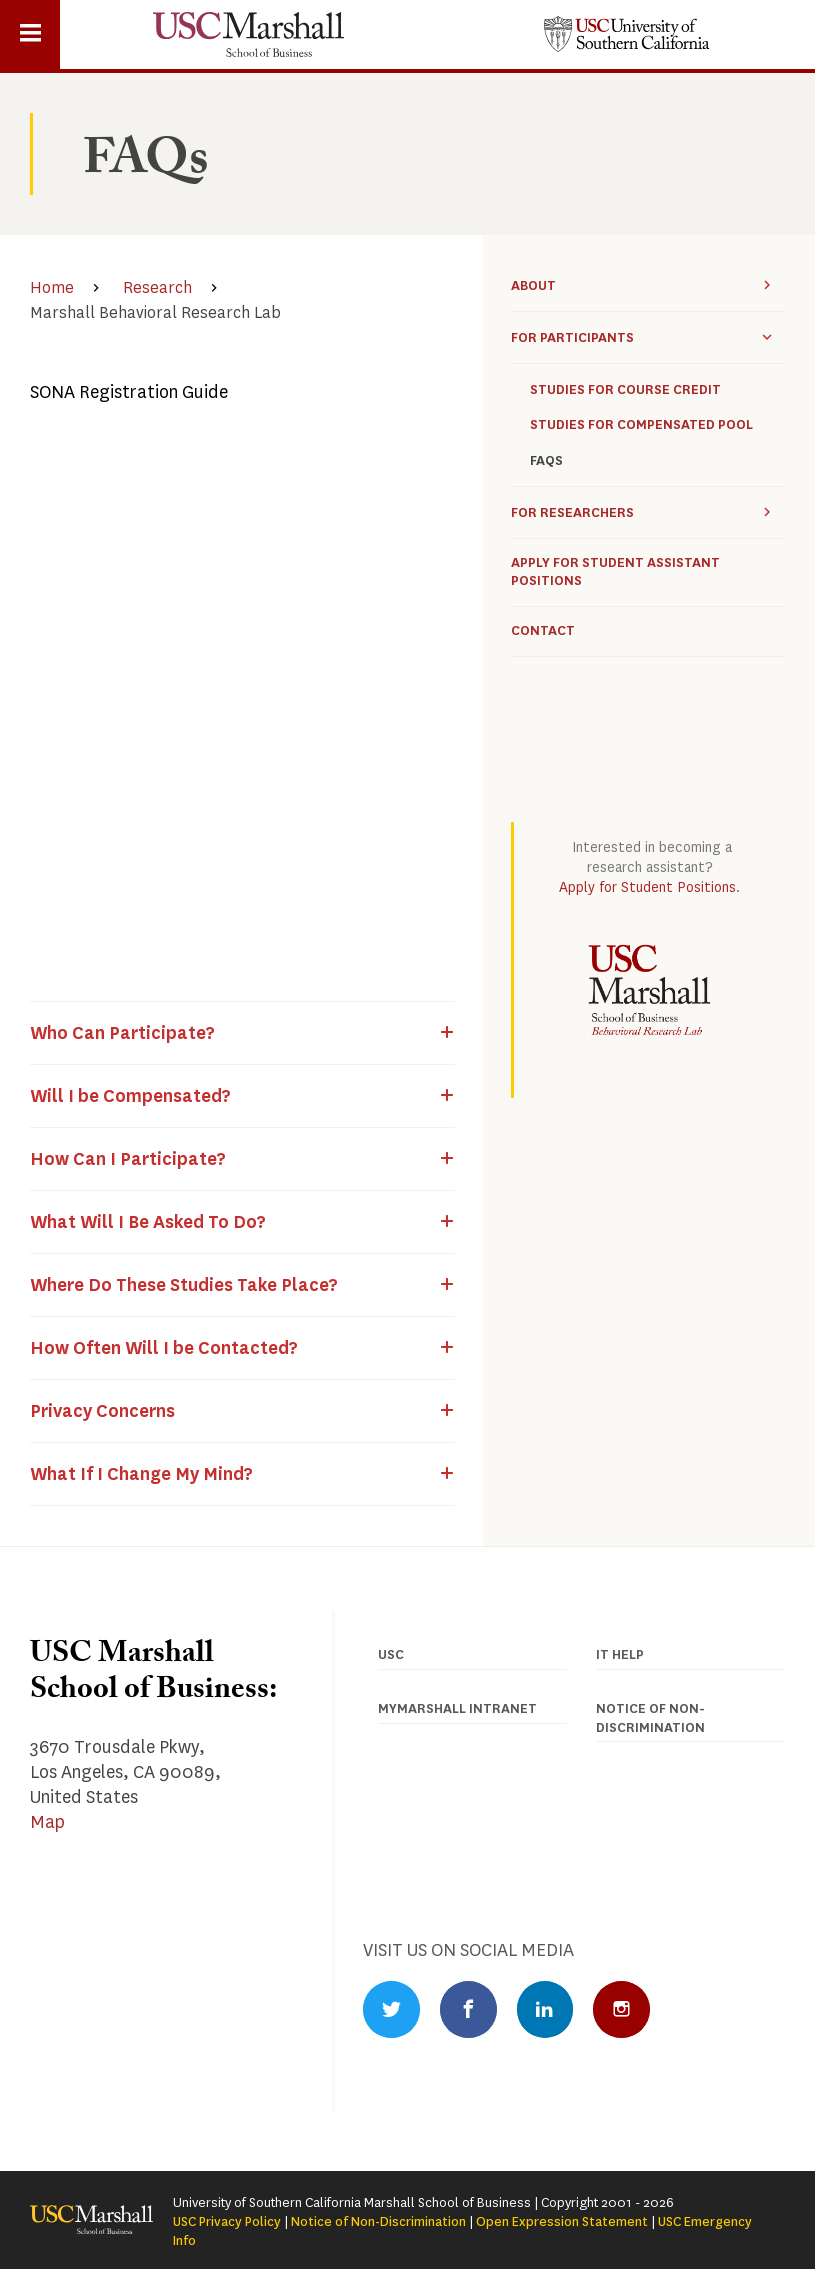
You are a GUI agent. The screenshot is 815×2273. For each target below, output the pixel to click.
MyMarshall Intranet (457, 1708)
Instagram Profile (633, 2011)
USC (391, 1654)
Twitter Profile (393, 2011)
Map (47, 1822)
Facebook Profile (473, 2011)
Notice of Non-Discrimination (378, 2224)
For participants (572, 337)
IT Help (620, 1654)
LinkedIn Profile (553, 2011)
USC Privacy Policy (227, 2224)
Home (52, 287)
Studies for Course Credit (625, 390)
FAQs (546, 461)
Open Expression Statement (562, 2224)
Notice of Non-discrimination (650, 1718)
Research (157, 287)
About (533, 285)
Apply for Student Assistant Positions (615, 572)
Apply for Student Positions (647, 887)
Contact (543, 631)
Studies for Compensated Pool (641, 425)
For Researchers (572, 512)
